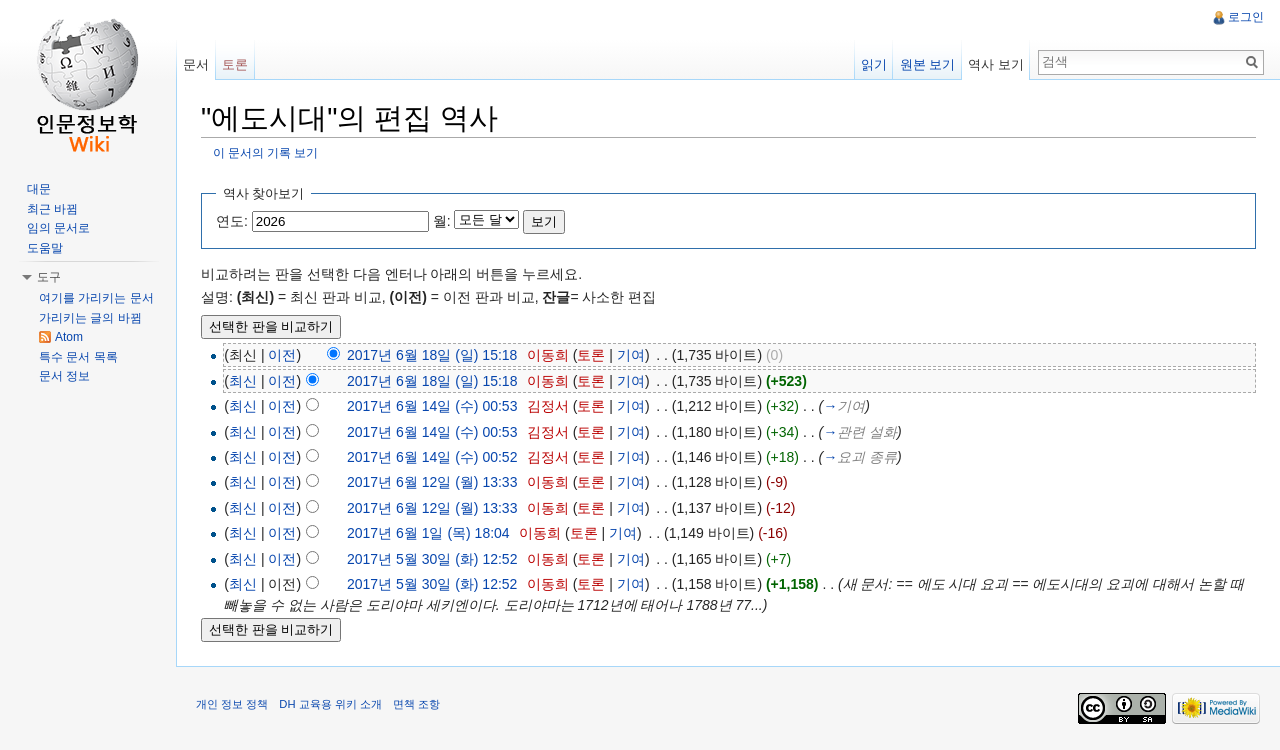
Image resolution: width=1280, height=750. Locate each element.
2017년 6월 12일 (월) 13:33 (432, 482)
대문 (39, 189)
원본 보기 (928, 64)
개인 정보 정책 (232, 704)
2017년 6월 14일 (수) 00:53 (432, 406)
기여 (631, 355)
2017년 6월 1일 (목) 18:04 (428, 533)
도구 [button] (49, 277)
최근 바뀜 (52, 209)
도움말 (45, 248)
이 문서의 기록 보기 (266, 152)
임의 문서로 (58, 228)
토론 (592, 355)
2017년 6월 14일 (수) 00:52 (432, 457)
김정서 (548, 406)
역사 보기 (996, 64)
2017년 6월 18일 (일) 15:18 (432, 355)
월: (442, 221)
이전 (282, 355)
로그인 (1246, 17)
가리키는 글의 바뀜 (90, 318)
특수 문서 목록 (78, 357)
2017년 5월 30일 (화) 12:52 (432, 559)
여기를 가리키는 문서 (96, 298)
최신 (243, 381)
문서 (196, 64)
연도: (232, 221)
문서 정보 (64, 376)
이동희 (548, 355)
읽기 (874, 64)
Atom (69, 337)
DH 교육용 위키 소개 (330, 704)
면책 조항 (416, 704)
